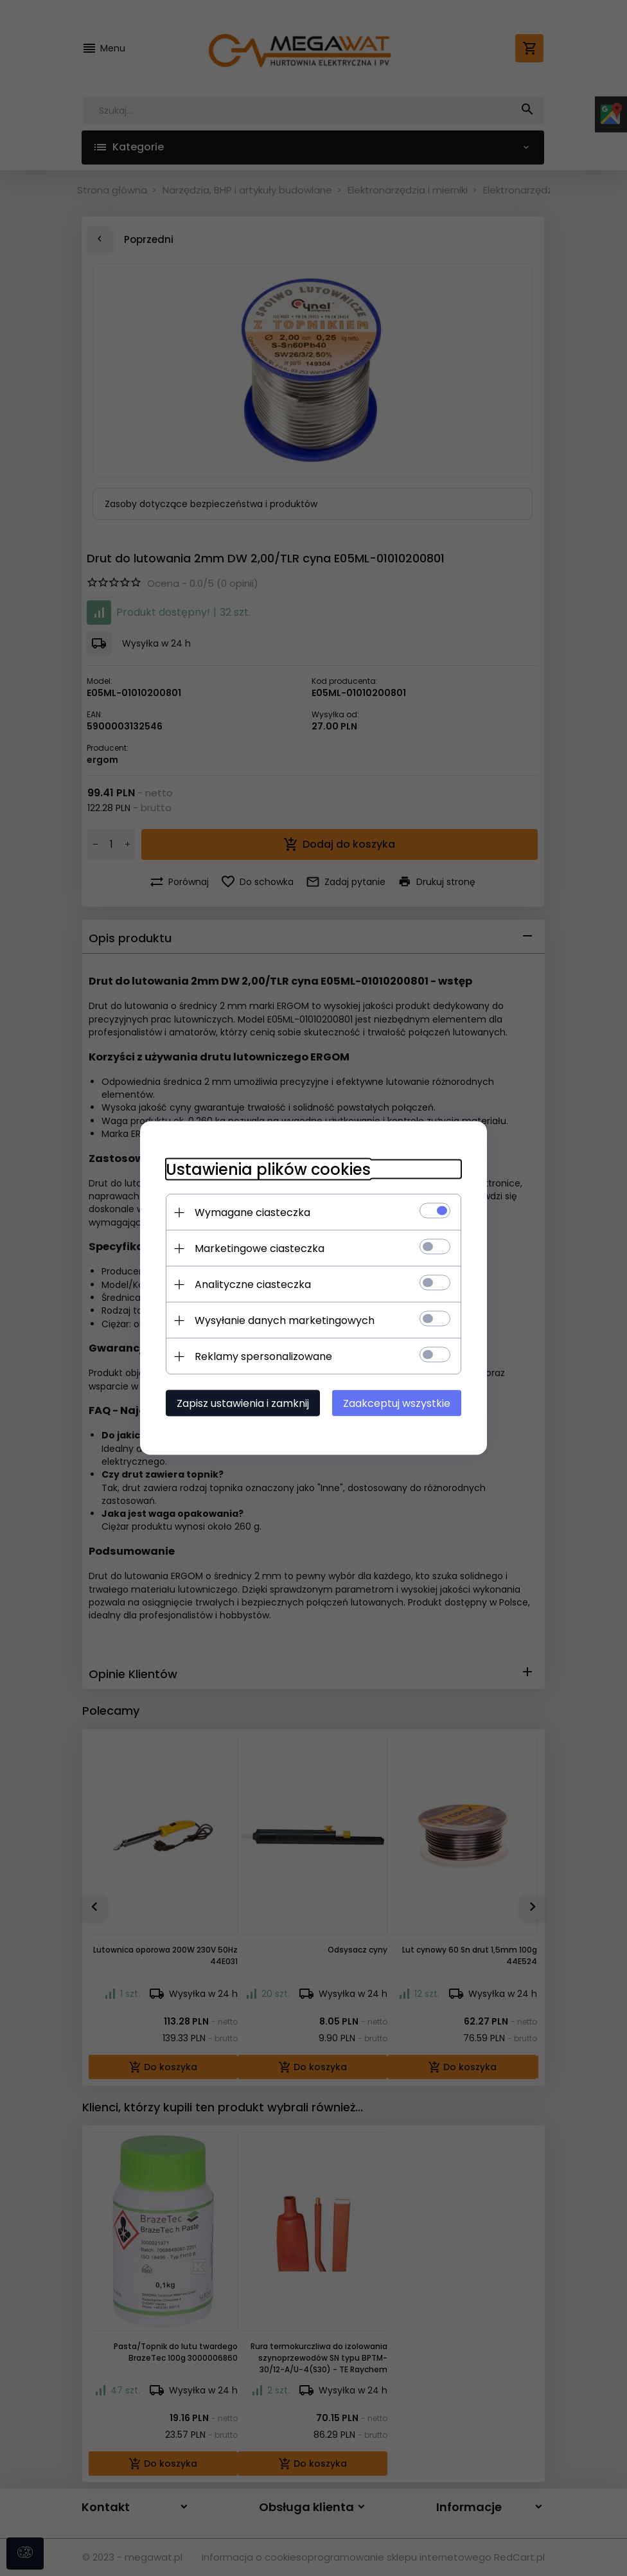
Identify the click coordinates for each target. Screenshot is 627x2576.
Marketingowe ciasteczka (259, 1248)
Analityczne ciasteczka (253, 1284)
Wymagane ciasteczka (252, 1212)
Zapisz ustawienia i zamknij (243, 1403)
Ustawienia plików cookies (268, 1169)
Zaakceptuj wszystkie (396, 1403)
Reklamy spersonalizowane (263, 1356)
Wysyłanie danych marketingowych (285, 1320)
